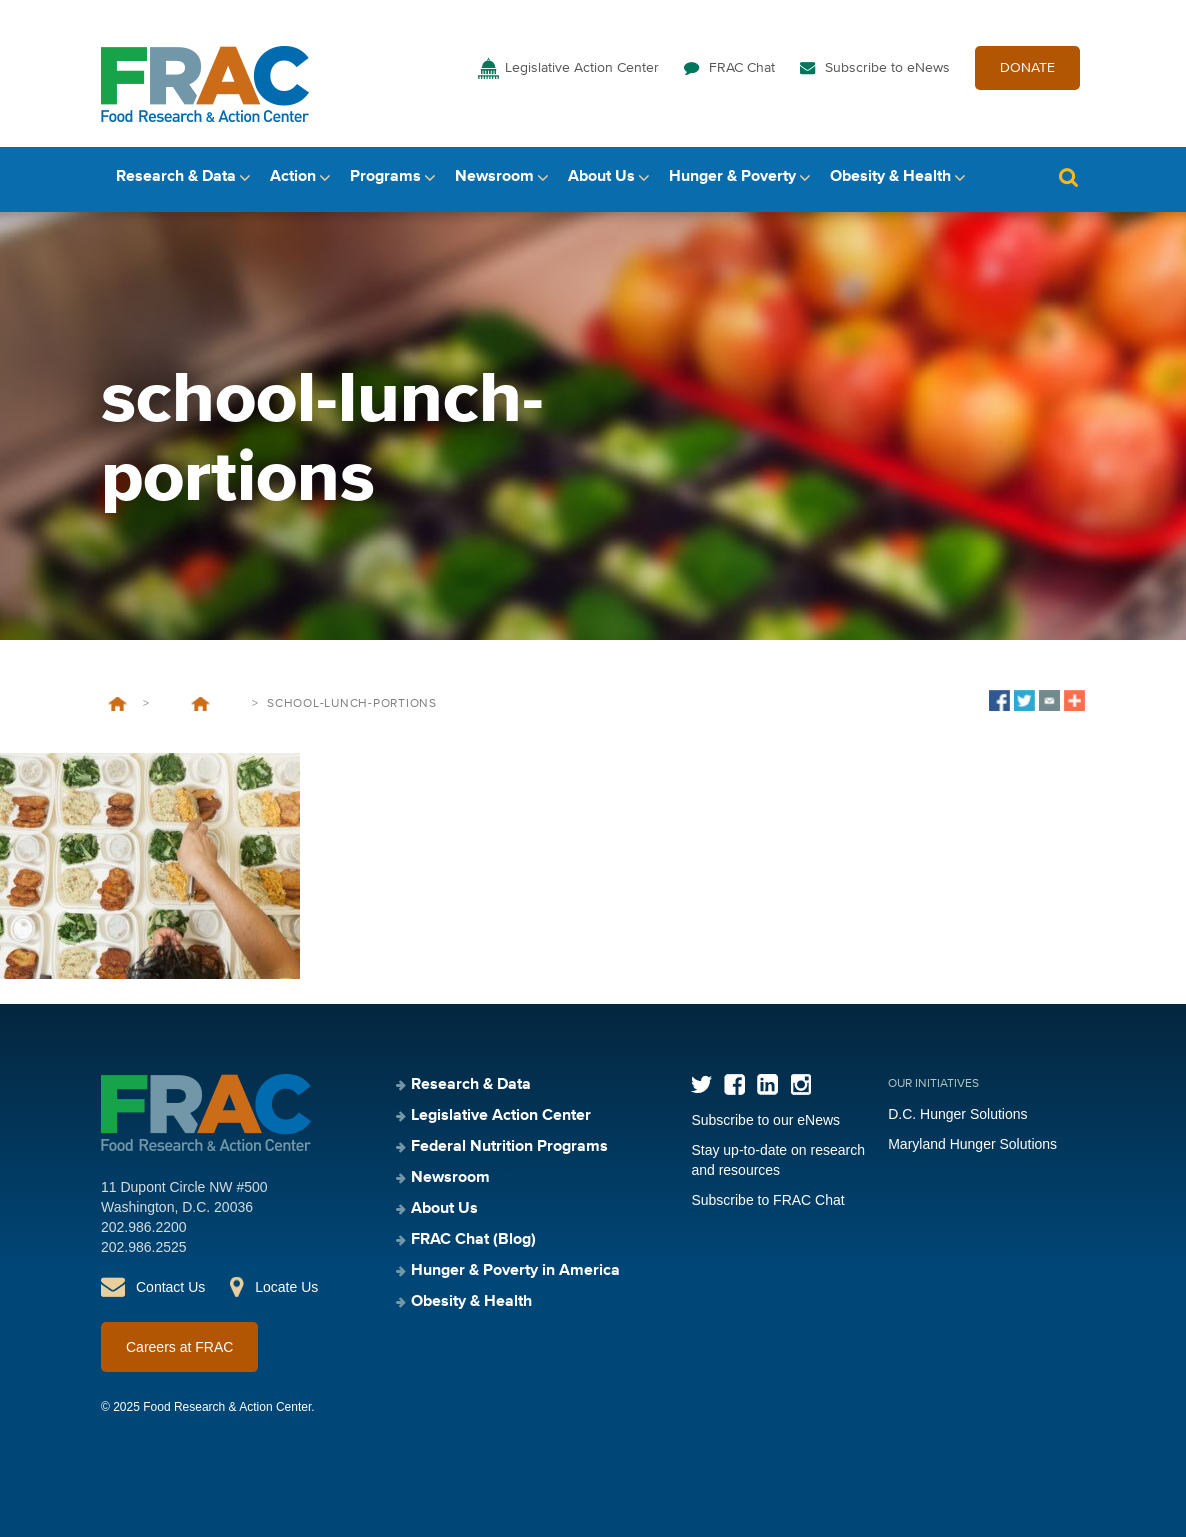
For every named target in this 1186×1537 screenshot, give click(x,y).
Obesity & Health (890, 177)
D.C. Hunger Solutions (957, 1114)
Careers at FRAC (179, 1347)
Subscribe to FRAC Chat (767, 1200)
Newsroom (494, 177)
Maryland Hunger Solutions (972, 1144)
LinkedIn (767, 1084)
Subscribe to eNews (887, 68)
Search (1068, 177)
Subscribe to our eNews (765, 1120)
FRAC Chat (742, 68)
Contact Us (170, 1287)
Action (293, 177)
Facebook (734, 1084)
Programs (385, 177)
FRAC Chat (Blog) (473, 1240)
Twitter (701, 1084)
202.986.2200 (144, 1227)
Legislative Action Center (582, 68)
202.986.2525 (144, 1247)
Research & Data (176, 177)
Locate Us (286, 1287)
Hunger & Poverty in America (515, 1271)
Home (117, 704)
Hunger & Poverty (732, 177)
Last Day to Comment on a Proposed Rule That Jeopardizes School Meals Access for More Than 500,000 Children (200, 704)
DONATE (1027, 68)
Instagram (800, 1084)
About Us (601, 177)
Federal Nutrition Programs (509, 1147)
